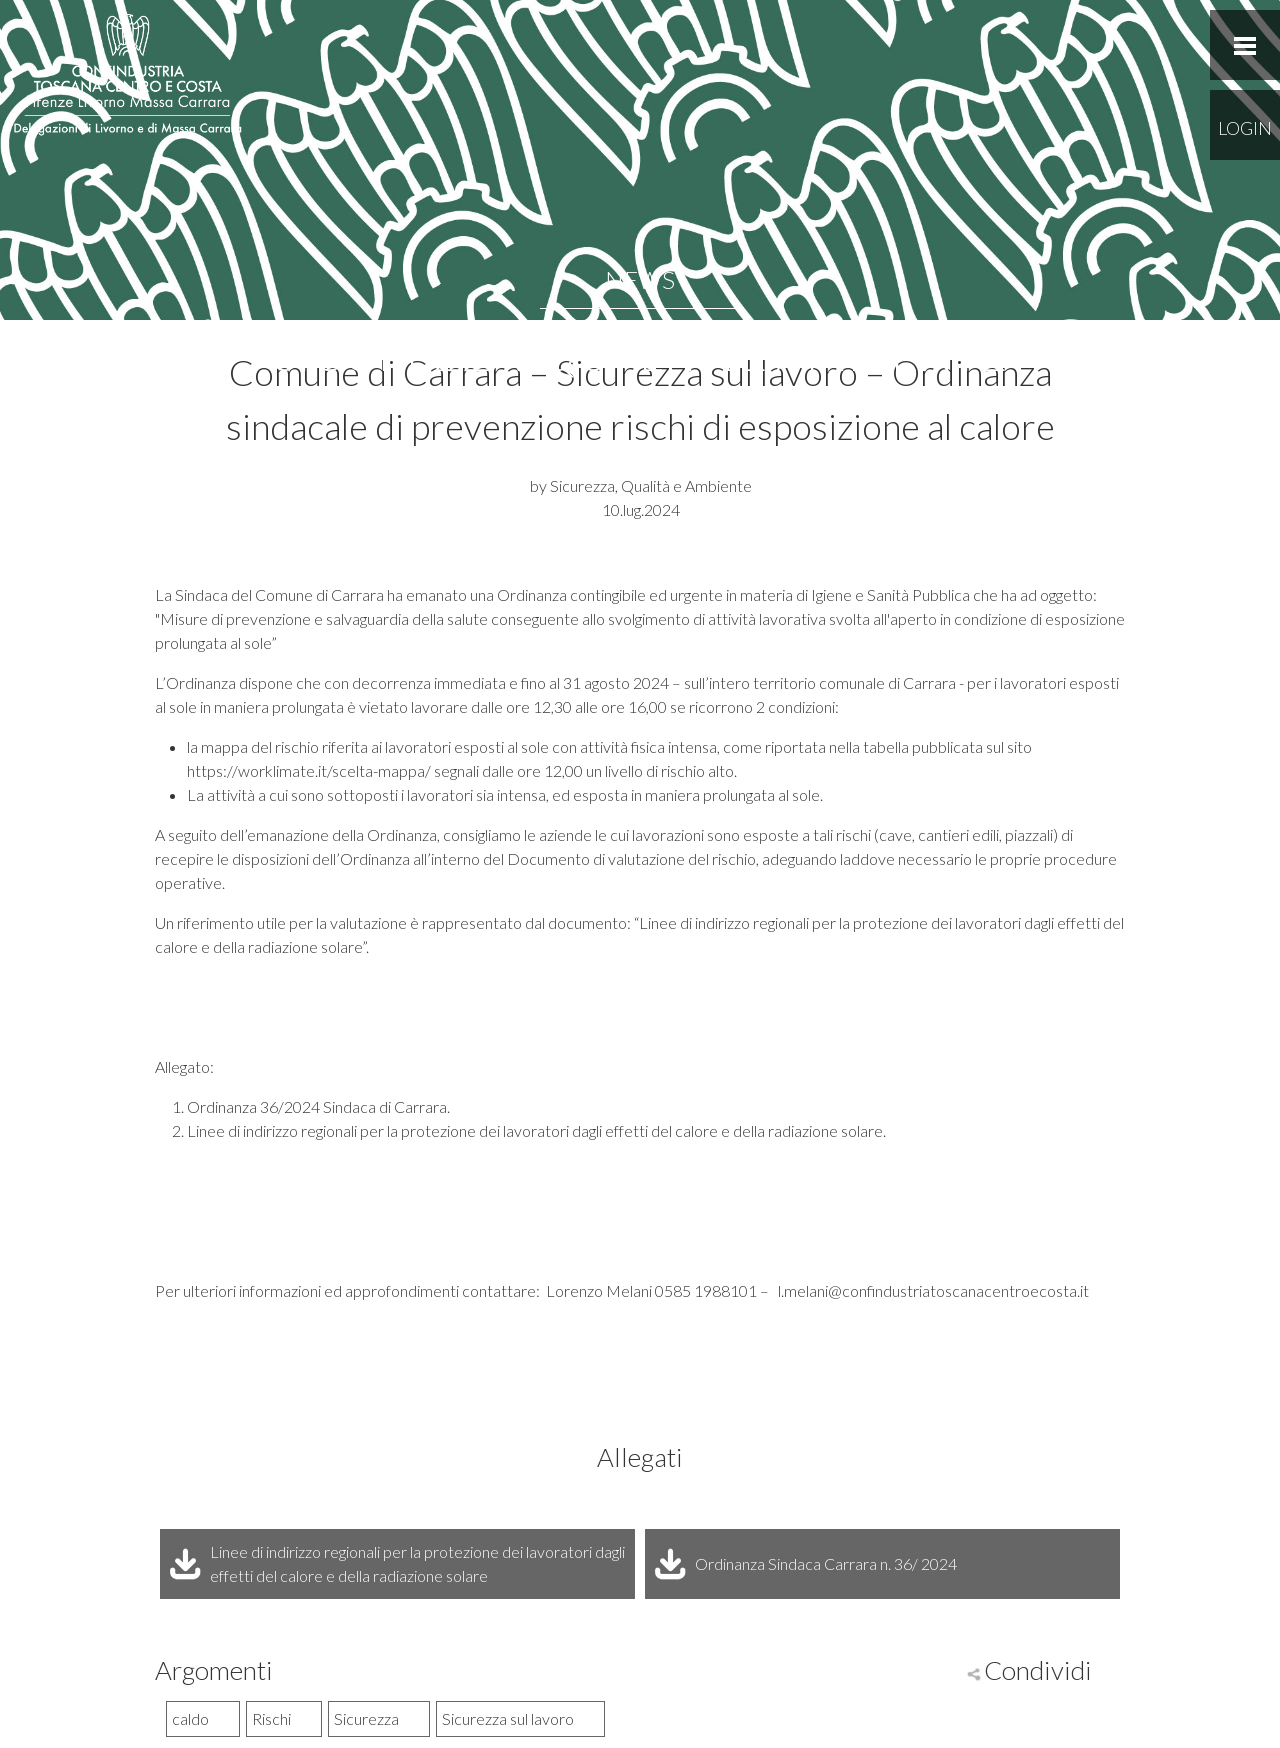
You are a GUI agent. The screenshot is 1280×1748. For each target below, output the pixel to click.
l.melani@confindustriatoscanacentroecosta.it (932, 1290)
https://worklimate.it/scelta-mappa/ (309, 770)
